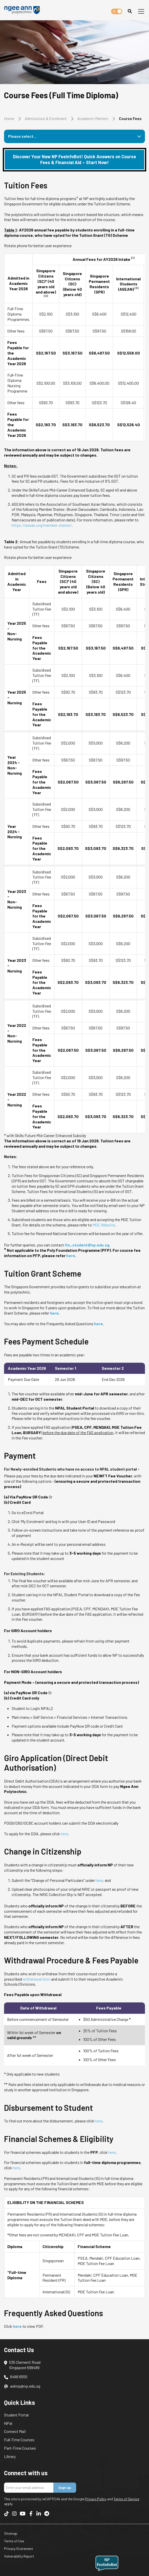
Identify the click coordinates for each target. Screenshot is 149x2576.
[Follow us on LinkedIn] (38, 2513)
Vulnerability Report (19, 2556)
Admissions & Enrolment (46, 118)
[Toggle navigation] (141, 11)
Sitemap (10, 2533)
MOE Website (104, 1224)
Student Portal (16, 2414)
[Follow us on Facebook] (30, 2513)
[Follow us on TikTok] (6, 2513)
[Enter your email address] (29, 2488)
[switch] (116, 11)
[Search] (129, 11)
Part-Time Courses (20, 2448)
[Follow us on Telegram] (46, 2513)
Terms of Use (14, 2541)
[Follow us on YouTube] (23, 2513)
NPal (8, 2423)
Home (9, 118)
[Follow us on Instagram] (14, 2513)
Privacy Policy (95, 2499)
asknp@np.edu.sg (25, 2386)
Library (10, 2456)
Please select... (22, 136)
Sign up (64, 2487)
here (70, 1255)
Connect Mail (15, 2431)
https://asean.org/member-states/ (42, 525)
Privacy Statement (18, 2548)
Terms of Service (126, 2499)
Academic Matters (92, 118)
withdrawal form (36, 1979)
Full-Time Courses (19, 2439)
